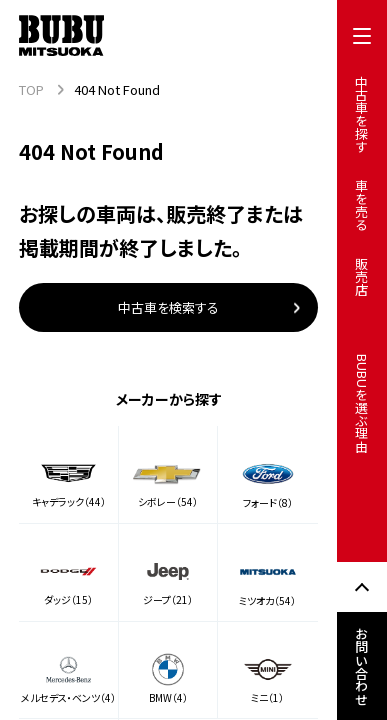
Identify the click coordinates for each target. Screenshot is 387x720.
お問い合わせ (362, 666)
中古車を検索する (168, 307)
